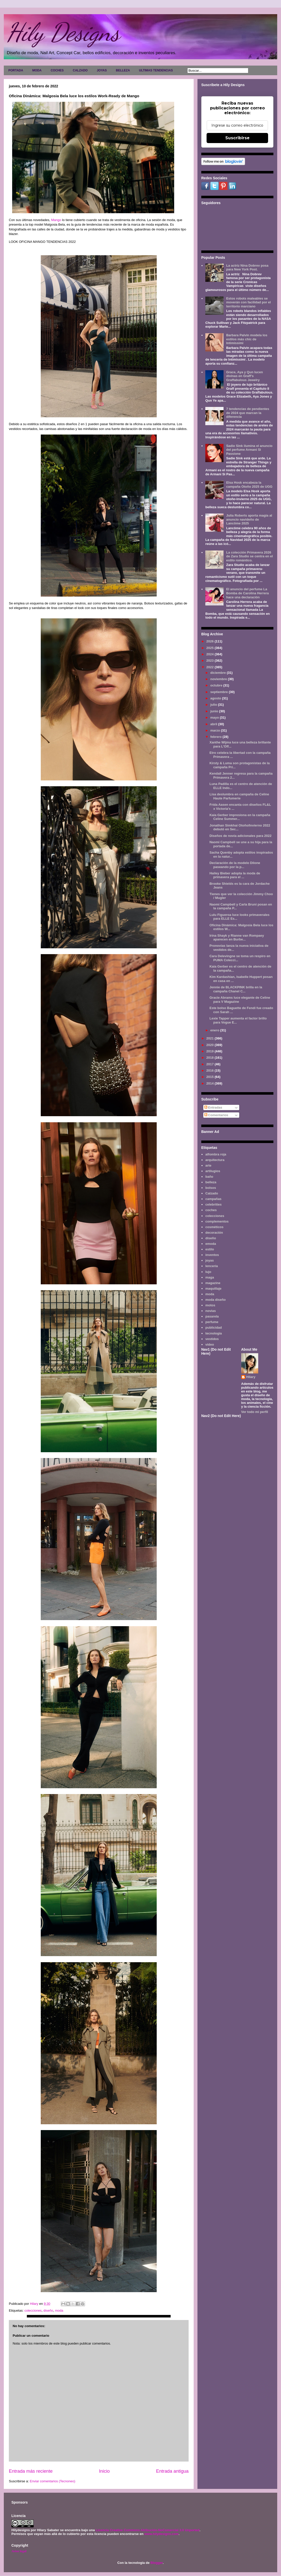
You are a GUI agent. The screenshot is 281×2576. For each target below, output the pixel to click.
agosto (216, 698)
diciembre (218, 673)
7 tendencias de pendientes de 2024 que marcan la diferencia (247, 413)
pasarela (212, 1316)
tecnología (213, 1333)
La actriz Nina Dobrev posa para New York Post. (247, 267)
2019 (210, 1051)
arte (208, 1165)
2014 (210, 1083)
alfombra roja (215, 1154)
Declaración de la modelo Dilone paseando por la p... (234, 865)
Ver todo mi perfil (254, 1412)
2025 (210, 648)
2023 (210, 660)
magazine (212, 1283)
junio (214, 711)
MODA (37, 70)
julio (214, 704)
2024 (210, 654)
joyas (209, 1260)
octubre (216, 685)
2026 (210, 641)
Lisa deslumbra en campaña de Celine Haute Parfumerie (239, 796)
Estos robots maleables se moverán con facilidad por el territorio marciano (248, 302)
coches (211, 1210)
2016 (210, 1070)
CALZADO (80, 70)
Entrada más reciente (31, 2471)
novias (210, 1311)
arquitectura (214, 1160)
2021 (210, 1038)
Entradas (213, 1107)
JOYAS (102, 70)
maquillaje (213, 1288)
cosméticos (214, 1227)
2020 (210, 1045)
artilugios (212, 1171)
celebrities (213, 1204)
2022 (210, 667)
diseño (48, 2310)
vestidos (212, 1339)
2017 (210, 1064)
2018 (210, 1057)
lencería (211, 1266)
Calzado (211, 1193)
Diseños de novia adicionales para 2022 (240, 836)
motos (210, 1305)
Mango (56, 220)
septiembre (219, 692)
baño (209, 1176)
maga (209, 1277)
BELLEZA (123, 70)
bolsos (210, 1188)
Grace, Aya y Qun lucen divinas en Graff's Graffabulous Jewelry (244, 376)
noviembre (219, 679)
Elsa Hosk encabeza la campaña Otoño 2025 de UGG (249, 484)
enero (215, 1030)
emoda (210, 1244)
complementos (217, 1221)
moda (59, 2310)
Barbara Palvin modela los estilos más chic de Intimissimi (246, 339)
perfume (211, 1322)
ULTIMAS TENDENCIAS (156, 70)
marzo (215, 730)
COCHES (57, 70)
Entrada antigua (172, 2471)
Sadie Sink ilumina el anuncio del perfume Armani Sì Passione (249, 450)
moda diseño (215, 1300)
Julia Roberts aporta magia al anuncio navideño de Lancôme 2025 (249, 519)
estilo (209, 1249)
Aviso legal (18, 2551)
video (209, 1344)
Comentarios (216, 1115)
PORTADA (15, 70)
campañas (213, 1199)
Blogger (156, 2563)
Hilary (250, 1377)
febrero (216, 737)
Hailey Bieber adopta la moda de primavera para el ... (234, 875)
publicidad (213, 1327)
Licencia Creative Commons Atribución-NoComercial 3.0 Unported (147, 2530)
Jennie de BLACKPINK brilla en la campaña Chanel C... (235, 989)
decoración (214, 1232)
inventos (212, 1255)
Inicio (104, 2471)
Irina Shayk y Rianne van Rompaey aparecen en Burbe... (236, 937)
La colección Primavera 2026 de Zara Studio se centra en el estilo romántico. (249, 556)
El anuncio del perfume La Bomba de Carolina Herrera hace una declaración (247, 593)
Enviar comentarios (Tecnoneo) (52, 2481)
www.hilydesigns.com (161, 2534)
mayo (215, 717)
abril (214, 724)
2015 (210, 1077)
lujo (208, 1272)
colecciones (33, 2310)
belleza (210, 1182)
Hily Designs (63, 32)
